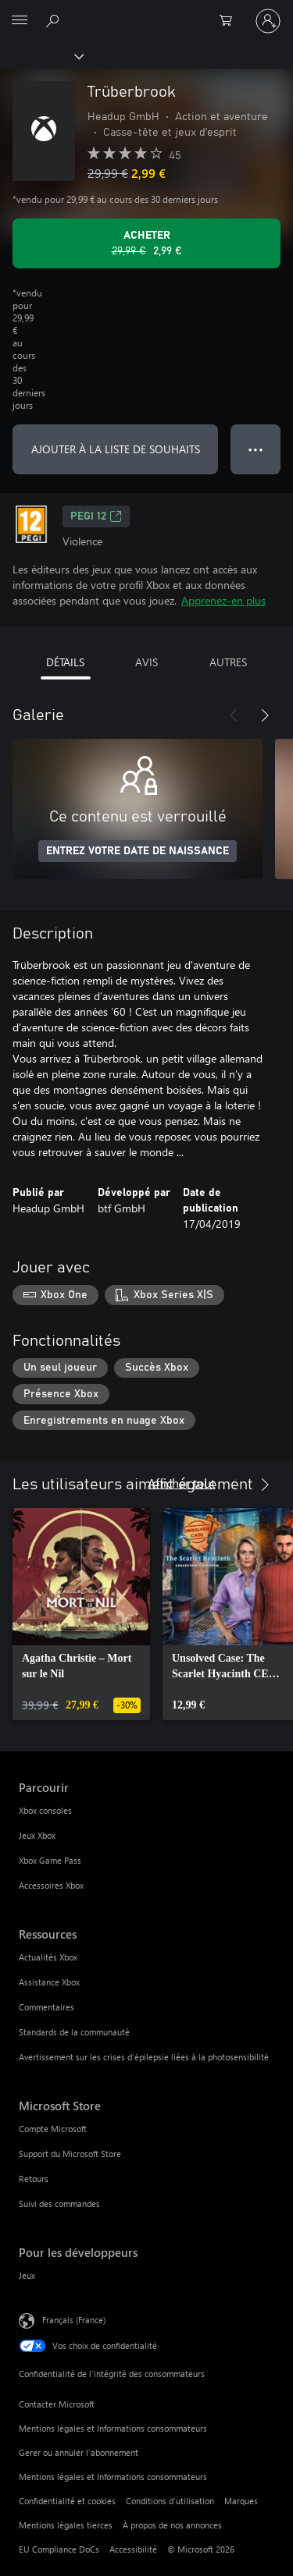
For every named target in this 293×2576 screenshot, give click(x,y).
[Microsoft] (146, 11)
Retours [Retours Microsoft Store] (33, 2178)
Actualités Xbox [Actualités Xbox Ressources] (48, 1957)
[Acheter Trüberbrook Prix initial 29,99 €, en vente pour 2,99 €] (146, 243)
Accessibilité (133, 2549)
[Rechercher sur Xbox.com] (54, 20)
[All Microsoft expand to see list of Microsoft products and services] (19, 21)
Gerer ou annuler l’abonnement (78, 2452)
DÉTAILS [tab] (65, 662)
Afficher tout (181, 1482)
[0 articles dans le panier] (230, 21)
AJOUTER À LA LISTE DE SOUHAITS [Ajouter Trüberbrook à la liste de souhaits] (115, 449)
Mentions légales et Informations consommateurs (113, 2428)
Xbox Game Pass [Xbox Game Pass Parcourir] (50, 1860)
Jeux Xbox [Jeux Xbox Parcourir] (37, 1835)
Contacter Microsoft (57, 2404)
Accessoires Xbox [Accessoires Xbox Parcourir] (51, 1885)
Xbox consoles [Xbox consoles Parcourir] (45, 1810)
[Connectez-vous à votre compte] (268, 21)
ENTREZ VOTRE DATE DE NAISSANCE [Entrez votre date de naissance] (137, 851)
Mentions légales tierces (66, 2525)
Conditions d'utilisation (170, 2501)
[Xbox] (41, 55)
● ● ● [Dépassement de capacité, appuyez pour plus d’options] (255, 449)
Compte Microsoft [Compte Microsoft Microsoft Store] (53, 2129)
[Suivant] (264, 715)
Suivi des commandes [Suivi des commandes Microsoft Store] (59, 2203)
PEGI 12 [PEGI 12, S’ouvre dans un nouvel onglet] (96, 516)
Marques (241, 2501)
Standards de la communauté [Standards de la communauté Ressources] (74, 2032)
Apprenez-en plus (223, 600)
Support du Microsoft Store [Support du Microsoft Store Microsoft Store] (70, 2153)
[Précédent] (233, 715)
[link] (81, 1614)
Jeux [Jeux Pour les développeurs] (27, 2275)
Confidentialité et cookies (67, 2501)
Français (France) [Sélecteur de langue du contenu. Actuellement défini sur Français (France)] (73, 2320)
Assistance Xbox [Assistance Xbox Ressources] (49, 1982)
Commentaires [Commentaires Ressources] (46, 2007)
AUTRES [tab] (228, 662)
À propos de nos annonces (172, 2525)
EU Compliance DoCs (59, 2549)
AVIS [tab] (146, 662)
